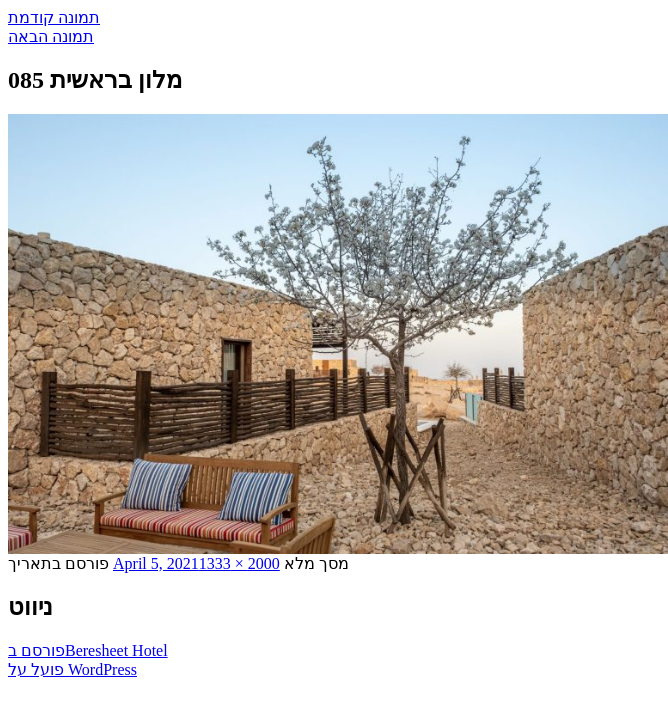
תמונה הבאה (51, 36)
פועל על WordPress (72, 669)
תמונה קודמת (54, 17)
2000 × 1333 (239, 563)
